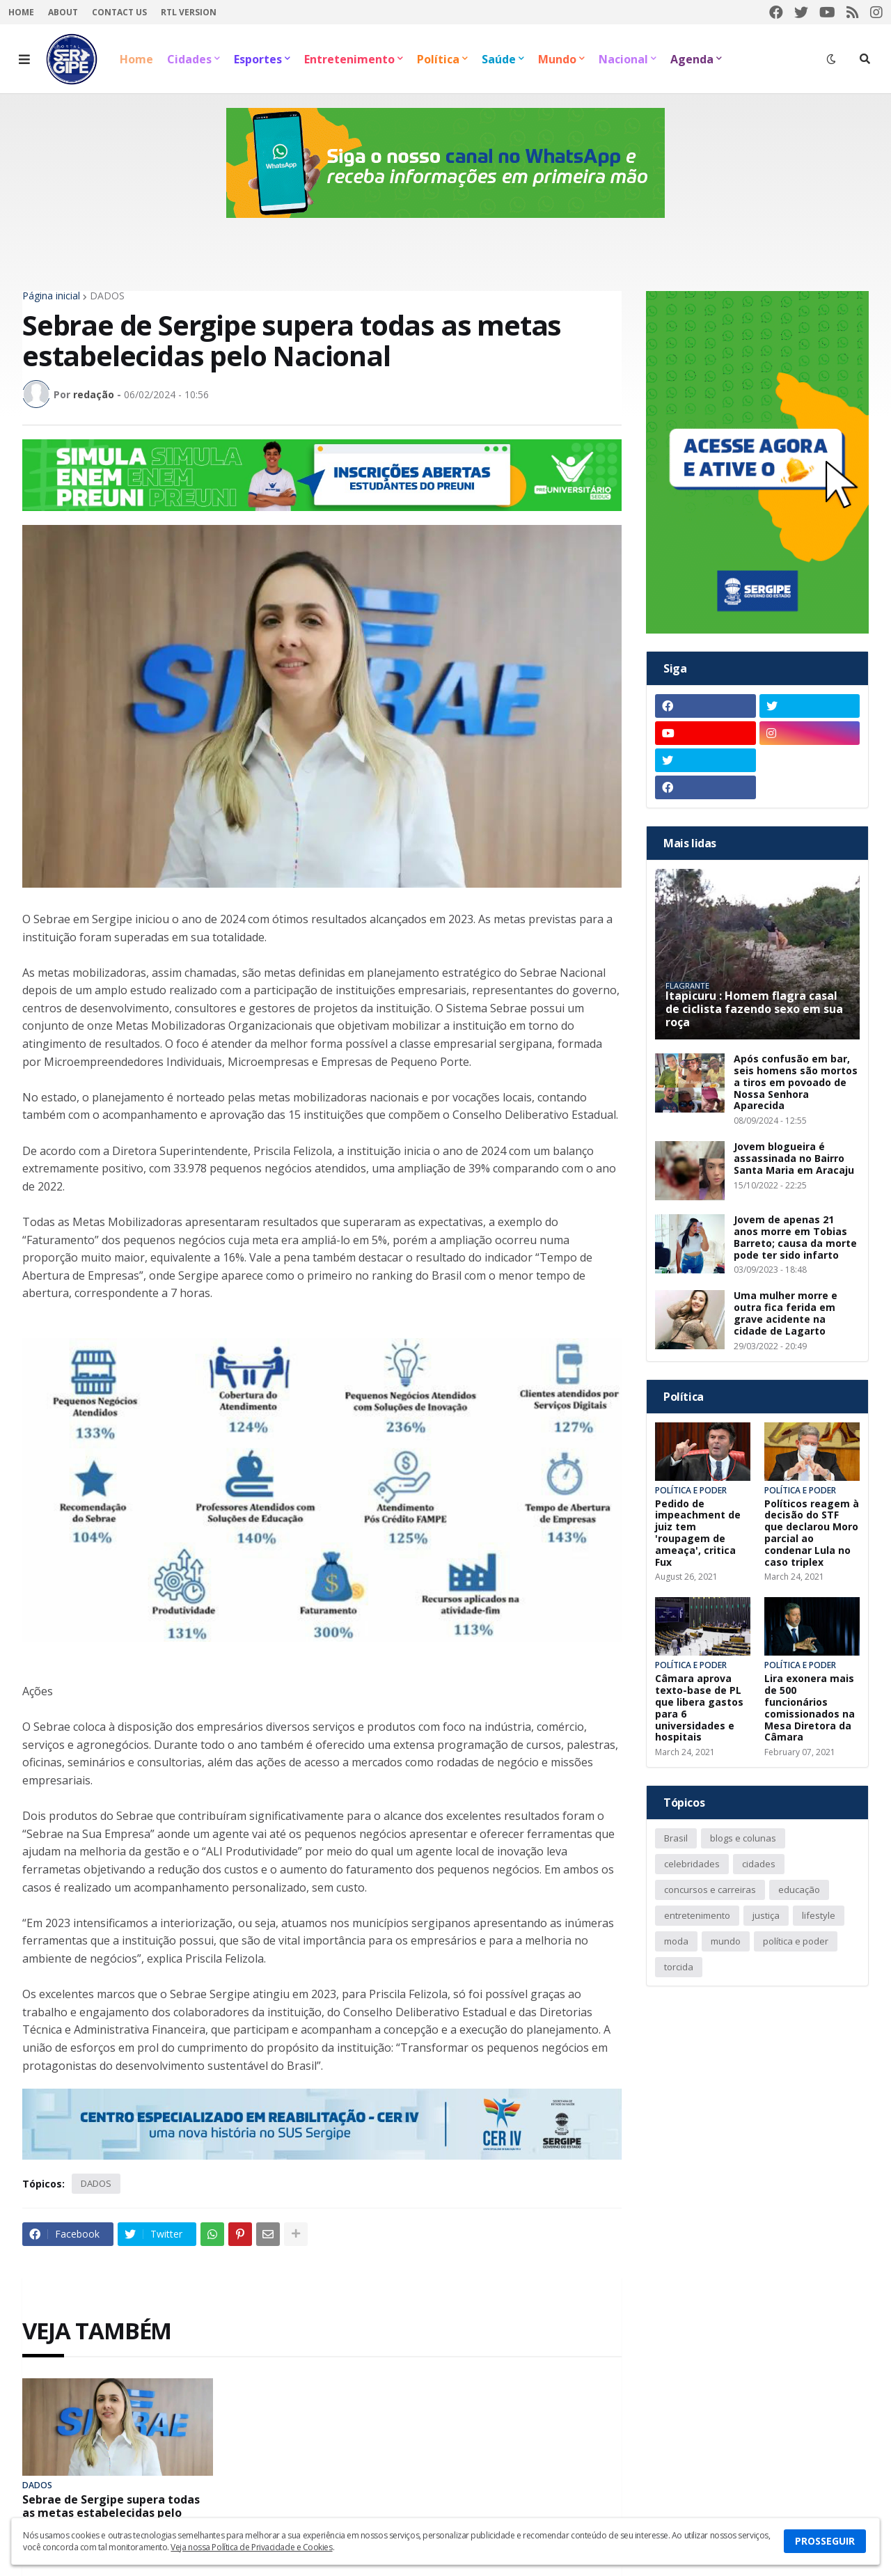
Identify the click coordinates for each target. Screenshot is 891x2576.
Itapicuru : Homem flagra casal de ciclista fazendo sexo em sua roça (754, 1009)
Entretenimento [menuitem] (349, 59)
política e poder (795, 1941)
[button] (24, 59)
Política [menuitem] (438, 59)
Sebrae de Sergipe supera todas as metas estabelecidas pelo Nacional (111, 2513)
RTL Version (188, 12)
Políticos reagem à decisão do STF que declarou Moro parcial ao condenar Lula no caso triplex (811, 1533)
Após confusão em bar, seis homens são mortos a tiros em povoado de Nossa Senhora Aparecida (796, 1082)
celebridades (692, 1864)
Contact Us (119, 12)
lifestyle (818, 1915)
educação (799, 1889)
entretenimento (697, 1915)
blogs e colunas (743, 1838)
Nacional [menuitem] (623, 59)
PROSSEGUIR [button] (825, 2540)
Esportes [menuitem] (258, 59)
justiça (766, 1915)
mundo (726, 1941)
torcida (678, 1967)
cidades (758, 1864)
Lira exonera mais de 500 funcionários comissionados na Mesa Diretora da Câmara (809, 1708)
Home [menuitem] (136, 59)
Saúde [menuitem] (499, 59)
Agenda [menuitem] (691, 59)
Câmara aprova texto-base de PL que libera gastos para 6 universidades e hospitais (699, 1708)
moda (676, 1941)
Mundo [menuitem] (557, 59)
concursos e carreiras (710, 1889)
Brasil (676, 1838)
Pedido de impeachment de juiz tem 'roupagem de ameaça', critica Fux (698, 1533)
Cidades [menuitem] (189, 59)
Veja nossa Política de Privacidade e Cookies (251, 2547)
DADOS (107, 296)
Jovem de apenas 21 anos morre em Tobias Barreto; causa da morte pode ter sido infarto (795, 1237)
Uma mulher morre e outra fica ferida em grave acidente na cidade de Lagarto (785, 1313)
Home (21, 12)
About (63, 12)
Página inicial (51, 296)
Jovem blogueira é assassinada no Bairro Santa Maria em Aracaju (794, 1158)
